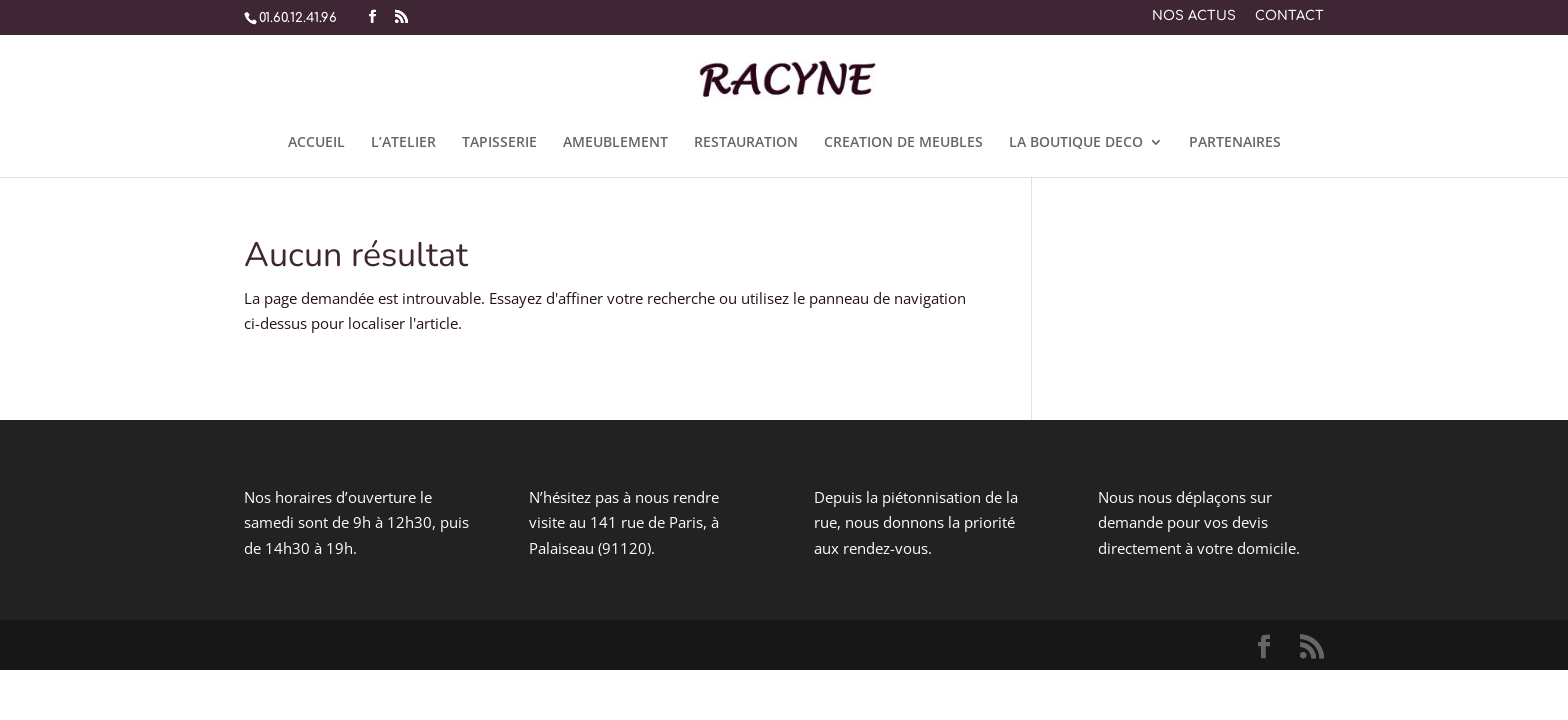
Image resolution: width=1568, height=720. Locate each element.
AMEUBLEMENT (615, 143)
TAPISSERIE (499, 143)
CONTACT (1289, 16)
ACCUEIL (316, 143)
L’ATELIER (403, 143)
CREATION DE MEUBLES (903, 143)
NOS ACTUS (1194, 16)
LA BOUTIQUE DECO (1076, 143)
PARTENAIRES (1235, 143)
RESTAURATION (746, 143)
